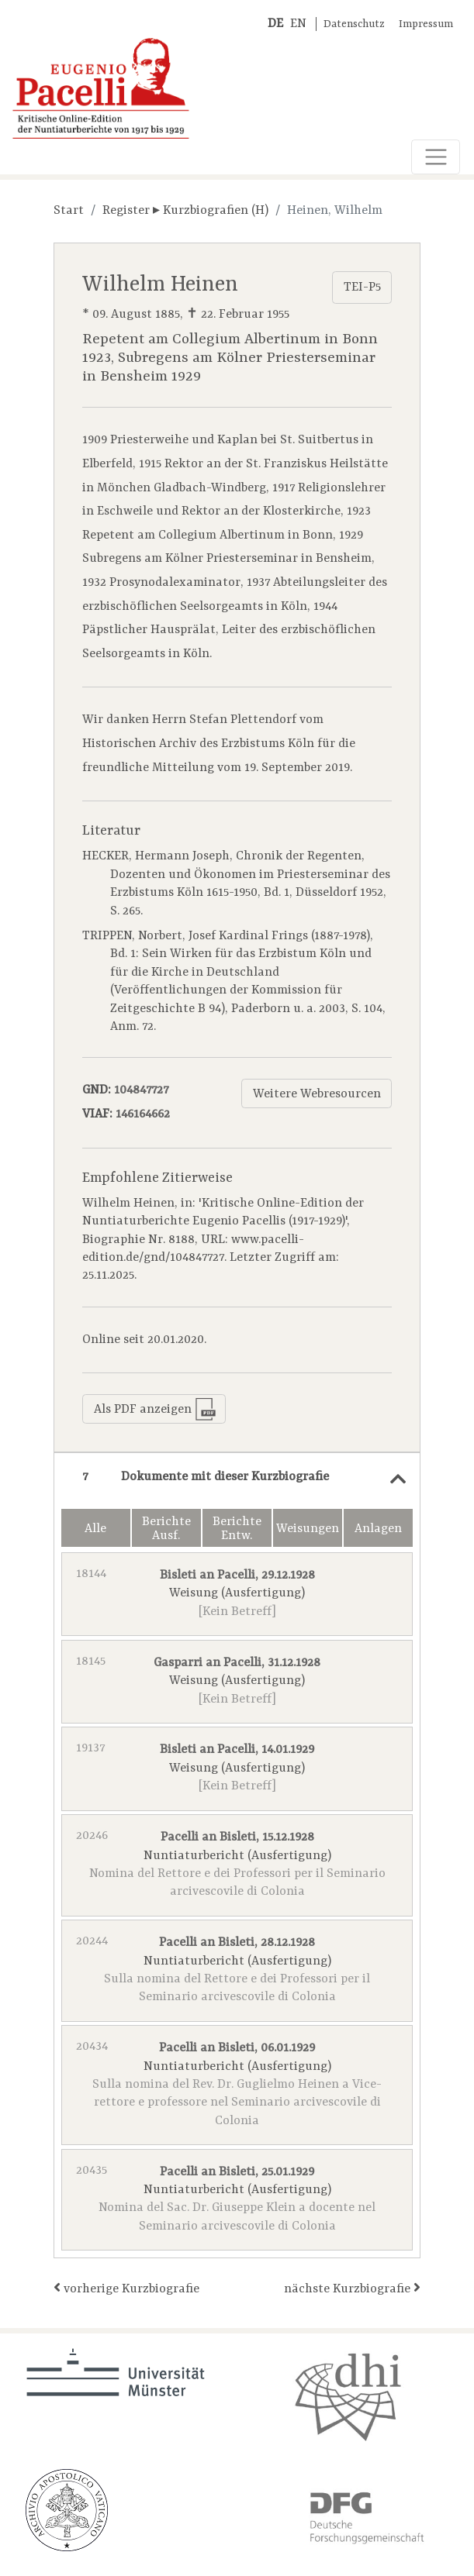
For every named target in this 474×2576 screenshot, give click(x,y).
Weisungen (307, 1529)
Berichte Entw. (237, 1529)
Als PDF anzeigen (155, 1409)
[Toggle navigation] (435, 156)
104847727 (141, 1090)
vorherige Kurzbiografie (126, 2288)
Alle (95, 1529)
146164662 (143, 1114)
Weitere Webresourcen (317, 1094)
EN (298, 24)
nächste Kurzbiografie (352, 2288)
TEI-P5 (362, 287)
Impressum (426, 24)
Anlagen (378, 1529)
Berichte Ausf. (166, 1529)
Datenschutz (354, 24)
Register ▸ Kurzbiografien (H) (185, 211)
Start (69, 211)
